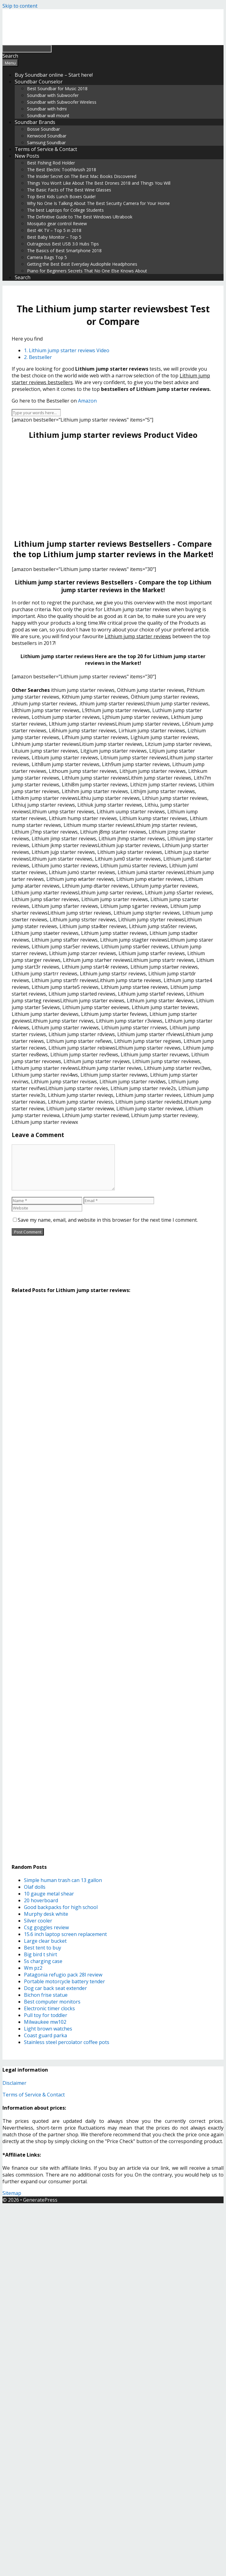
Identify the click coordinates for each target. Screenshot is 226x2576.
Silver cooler (38, 1920)
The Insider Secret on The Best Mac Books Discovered (81, 176)
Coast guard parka (45, 2035)
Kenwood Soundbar (46, 136)
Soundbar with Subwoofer (53, 95)
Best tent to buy (42, 1947)
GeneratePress (40, 2199)
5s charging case (43, 1961)
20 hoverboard (41, 1900)
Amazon (87, 400)
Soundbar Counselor (39, 81)
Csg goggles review (46, 1927)
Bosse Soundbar (43, 129)
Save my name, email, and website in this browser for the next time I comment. (108, 1220)
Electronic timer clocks (49, 2008)
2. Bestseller (38, 357)
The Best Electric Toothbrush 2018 (61, 169)
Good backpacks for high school (61, 1907)
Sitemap (11, 2193)
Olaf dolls (34, 1887)
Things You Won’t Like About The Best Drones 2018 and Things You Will (98, 183)
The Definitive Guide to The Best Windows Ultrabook (79, 217)
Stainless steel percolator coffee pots (66, 2042)
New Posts (27, 155)
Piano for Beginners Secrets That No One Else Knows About (87, 271)
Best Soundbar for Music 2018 (57, 88)
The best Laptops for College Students (65, 210)
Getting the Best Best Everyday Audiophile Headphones (82, 264)
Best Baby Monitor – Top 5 (54, 237)
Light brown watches (48, 2028)
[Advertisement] (113, 489)
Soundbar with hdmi (47, 109)
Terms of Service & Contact (46, 149)
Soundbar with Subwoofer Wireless (61, 102)
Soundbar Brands (35, 122)
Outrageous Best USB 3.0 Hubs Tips (63, 244)
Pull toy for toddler (45, 2015)
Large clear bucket (45, 1941)
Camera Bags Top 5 (47, 257)
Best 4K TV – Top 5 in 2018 (54, 230)
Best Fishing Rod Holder (51, 163)
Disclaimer (14, 2083)
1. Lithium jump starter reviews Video (66, 350)
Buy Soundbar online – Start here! (54, 74)
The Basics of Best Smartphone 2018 (64, 250)
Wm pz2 (33, 1968)
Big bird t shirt (40, 1954)
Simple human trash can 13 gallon (63, 1880)
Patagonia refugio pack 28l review (63, 1974)
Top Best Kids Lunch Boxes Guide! (61, 196)
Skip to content (19, 5)
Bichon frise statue (46, 1995)
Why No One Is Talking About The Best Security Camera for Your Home (98, 203)
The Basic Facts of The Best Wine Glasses (69, 190)
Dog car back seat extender (55, 1988)
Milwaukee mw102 (45, 2022)
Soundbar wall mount (48, 115)
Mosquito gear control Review (57, 223)
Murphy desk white (46, 1914)
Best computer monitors (52, 2001)
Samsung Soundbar (46, 142)
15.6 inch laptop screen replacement (65, 1934)
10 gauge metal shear (49, 1893)
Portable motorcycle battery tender (64, 1981)
